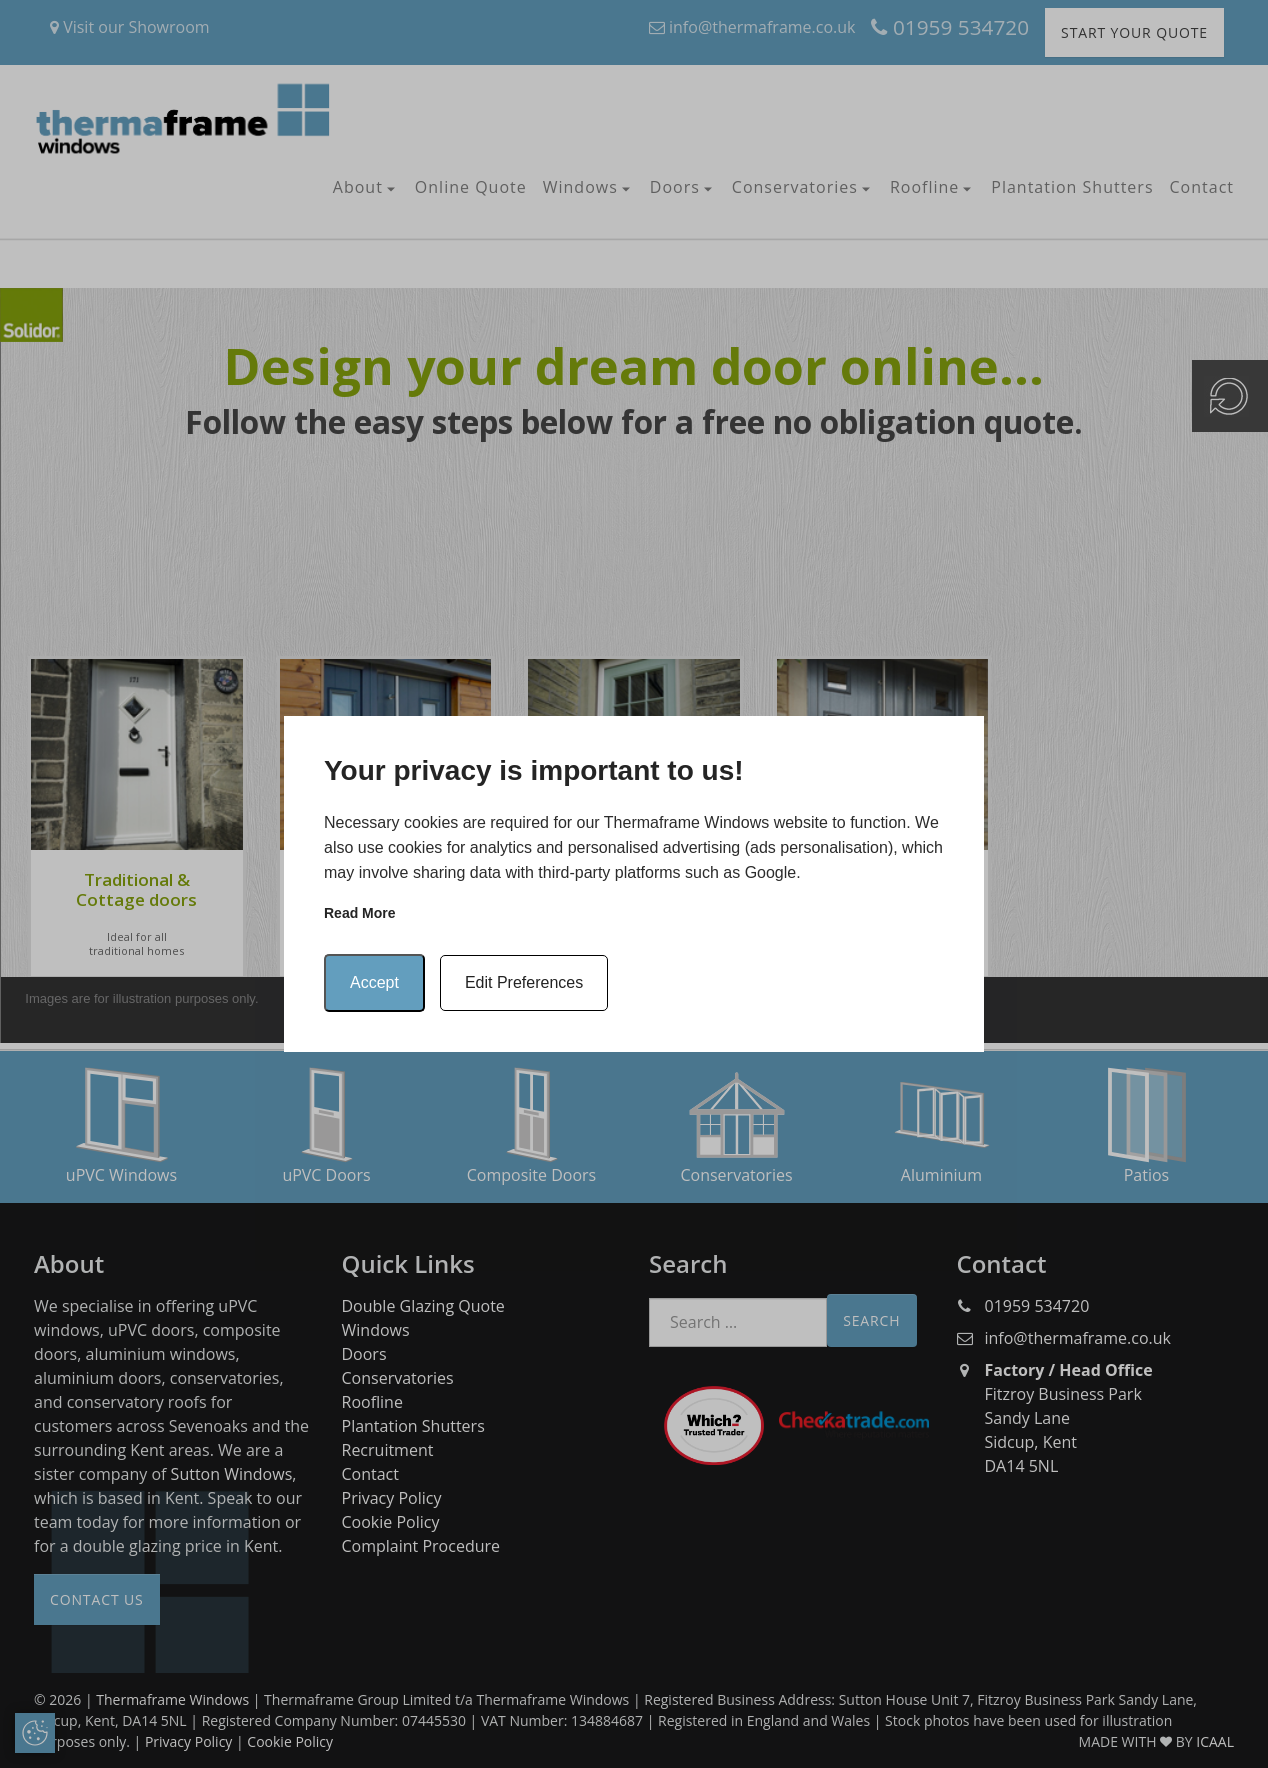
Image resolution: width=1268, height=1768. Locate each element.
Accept (374, 982)
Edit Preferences (524, 982)
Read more (360, 913)
